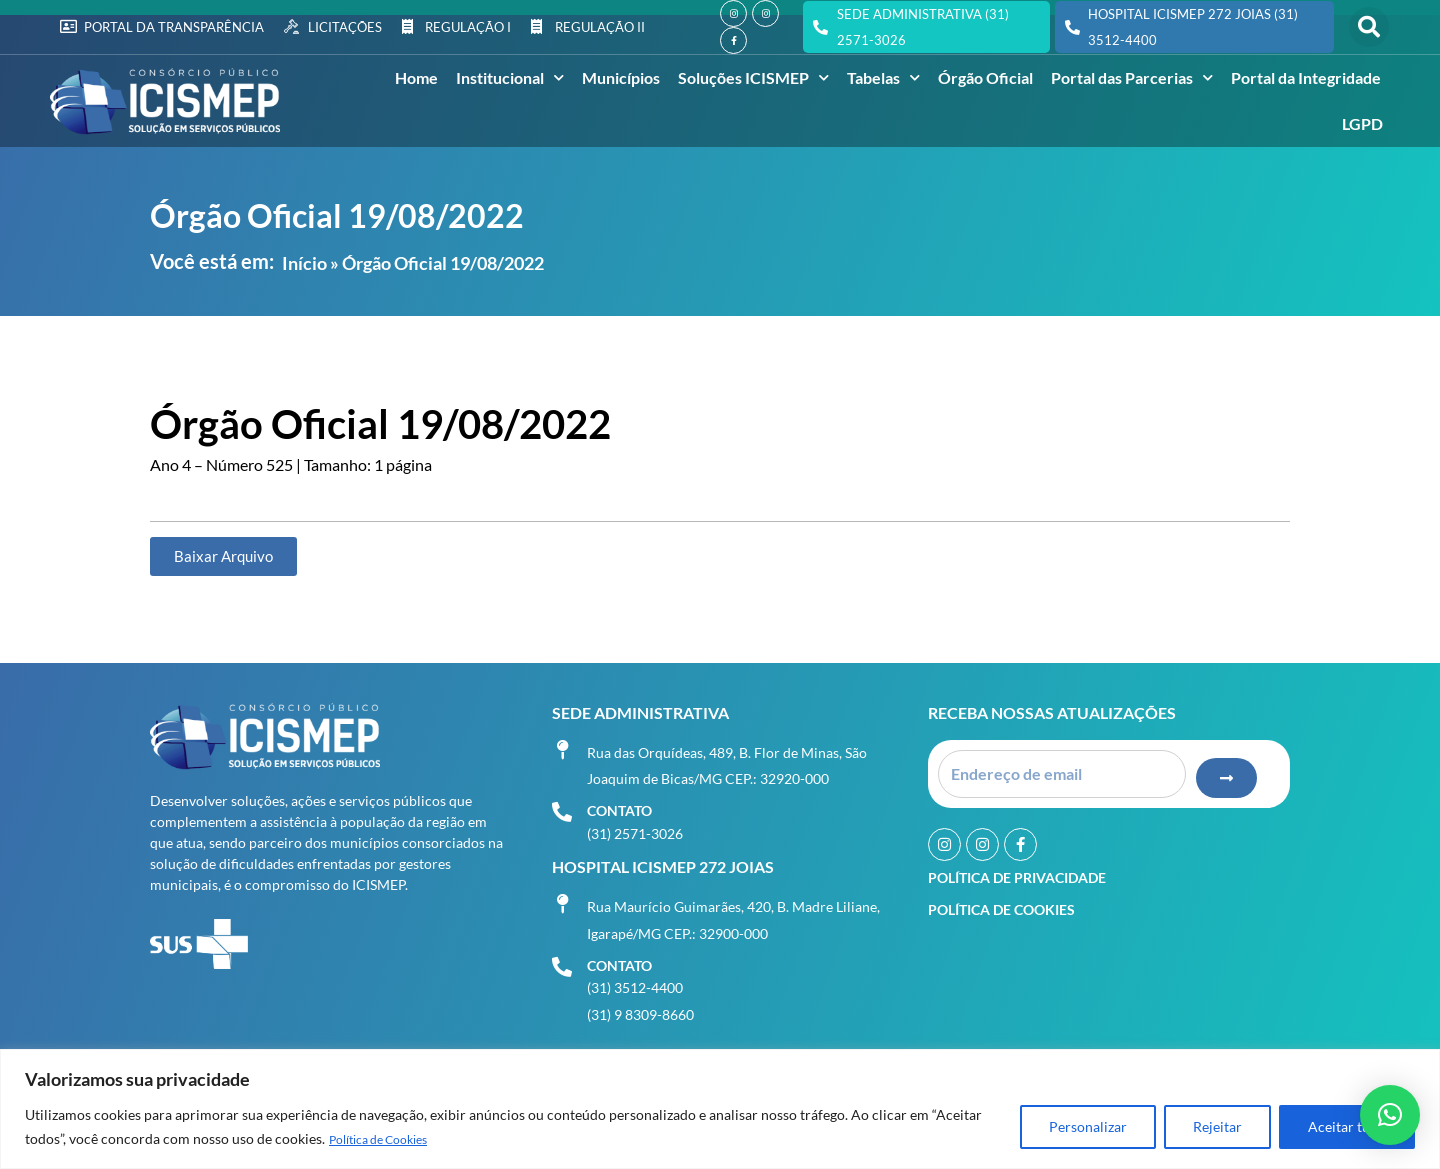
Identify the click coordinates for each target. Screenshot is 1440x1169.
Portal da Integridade (1306, 77)
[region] (720, 1109)
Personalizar (1088, 1127)
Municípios (621, 77)
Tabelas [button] (883, 77)
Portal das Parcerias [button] (1132, 77)
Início (304, 263)
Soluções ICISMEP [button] (753, 77)
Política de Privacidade (1017, 871)
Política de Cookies (388, 1139)
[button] (1369, 27)
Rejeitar (1217, 1127)
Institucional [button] (510, 77)
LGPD (1362, 123)
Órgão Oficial (985, 77)
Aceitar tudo (1347, 1127)
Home (416, 77)
